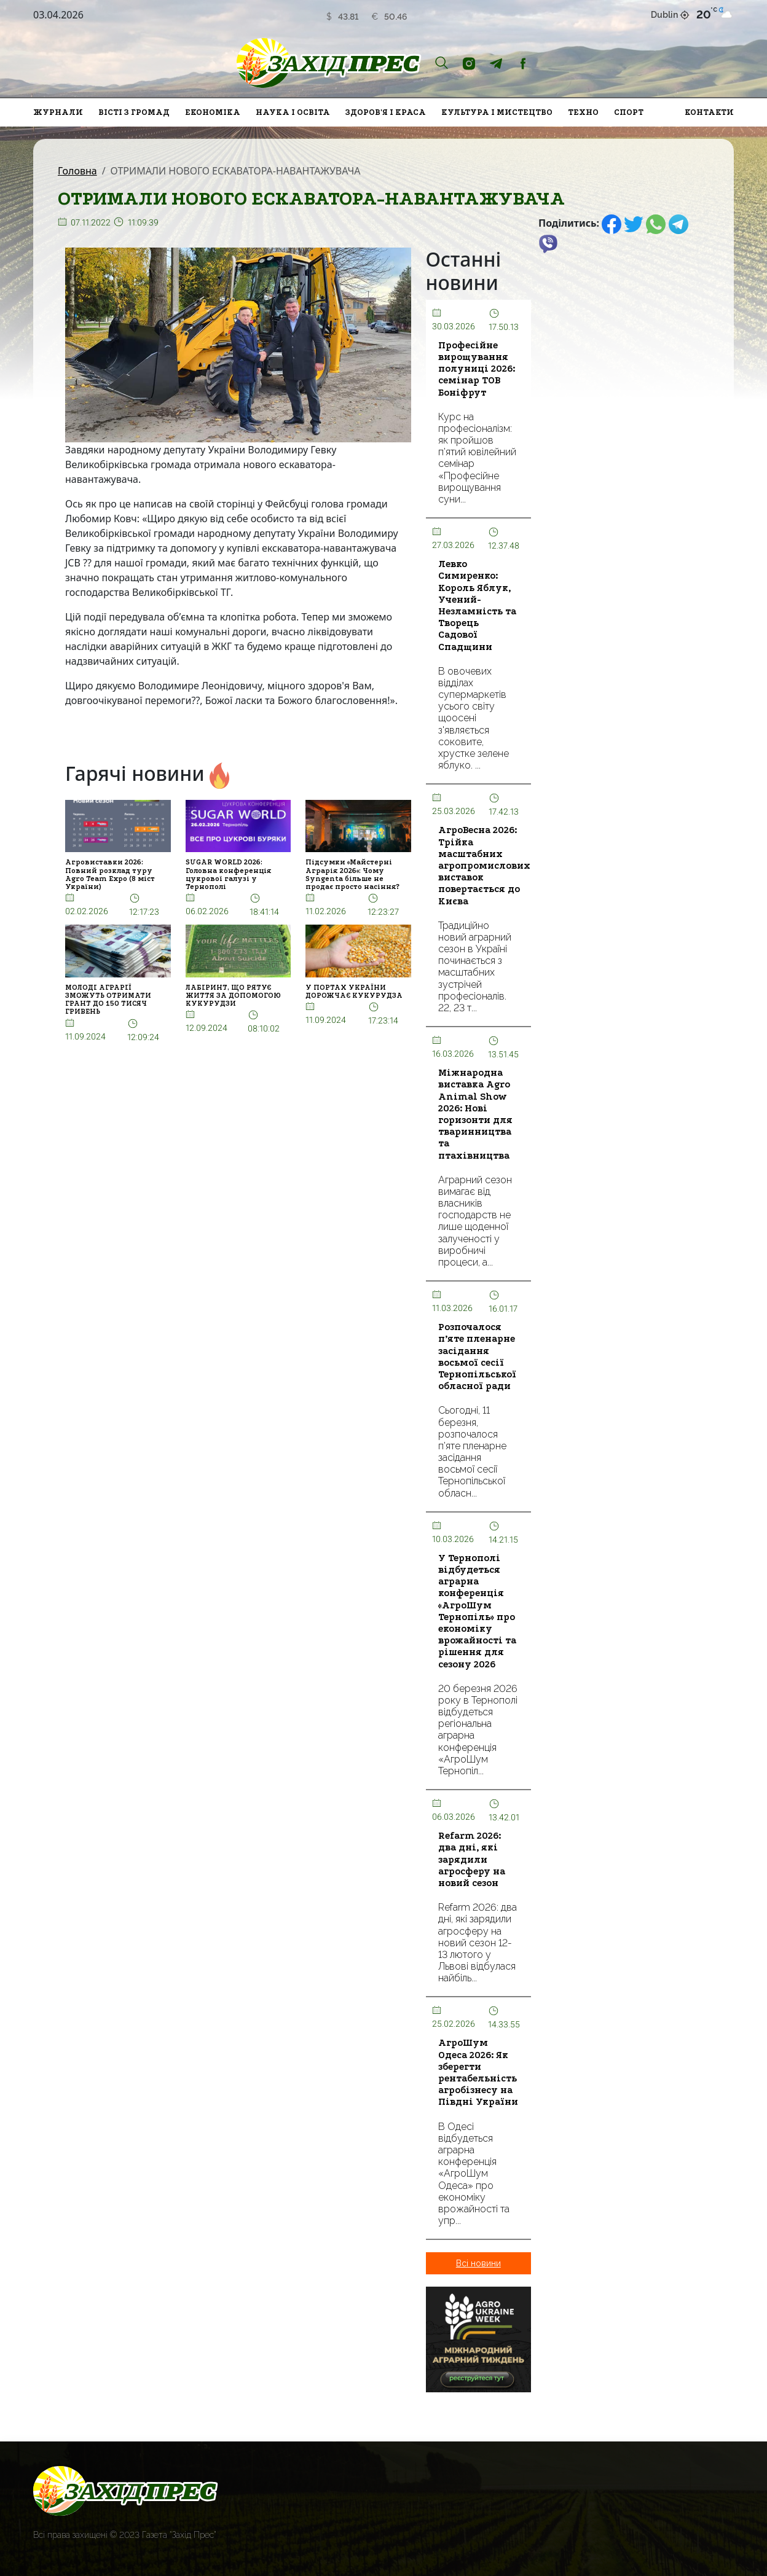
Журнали (58, 112)
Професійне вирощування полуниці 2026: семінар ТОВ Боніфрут (476, 369)
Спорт (628, 112)
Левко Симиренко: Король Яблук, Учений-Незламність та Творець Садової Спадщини (477, 605)
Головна (77, 171)
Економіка (212, 112)
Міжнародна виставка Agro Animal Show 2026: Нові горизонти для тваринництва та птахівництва (475, 1114)
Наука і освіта (293, 112)
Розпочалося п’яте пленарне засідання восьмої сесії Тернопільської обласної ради (477, 1356)
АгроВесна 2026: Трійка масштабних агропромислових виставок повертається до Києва (484, 865)
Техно (583, 112)
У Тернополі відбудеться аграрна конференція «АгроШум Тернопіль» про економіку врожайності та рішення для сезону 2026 (477, 1611)
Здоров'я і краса (385, 112)
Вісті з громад (134, 112)
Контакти (709, 112)
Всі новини (478, 2263)
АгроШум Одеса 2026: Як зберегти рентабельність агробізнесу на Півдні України (478, 2072)
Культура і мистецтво (497, 112)
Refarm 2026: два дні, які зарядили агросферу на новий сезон (471, 1859)
